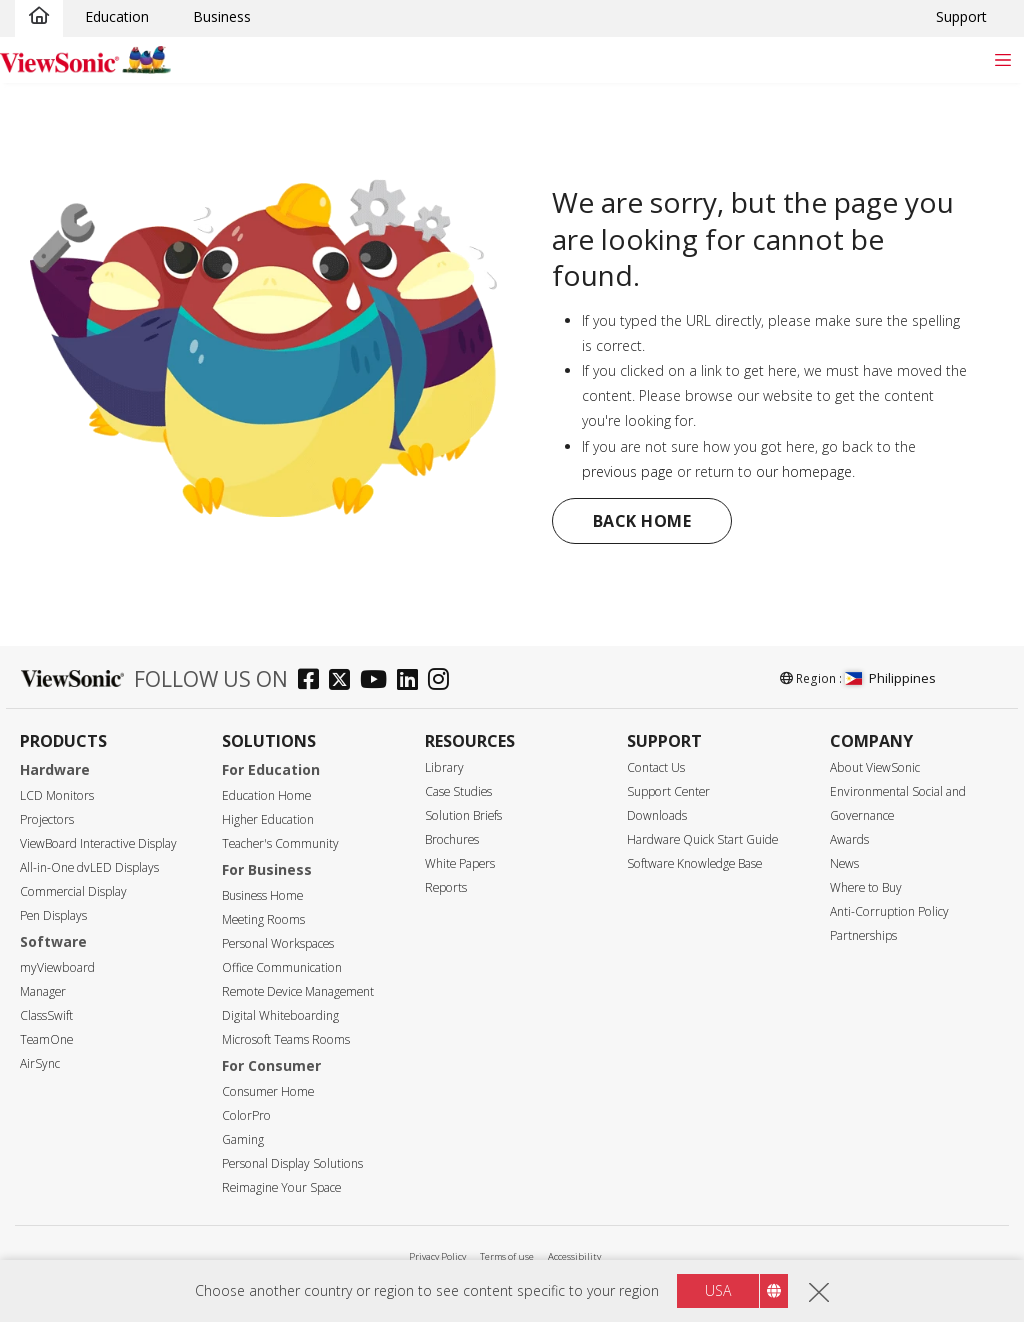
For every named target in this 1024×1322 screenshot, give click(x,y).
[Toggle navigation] (1002, 59)
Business (222, 16)
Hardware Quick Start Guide (702, 839)
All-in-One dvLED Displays (89, 867)
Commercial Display (73, 891)
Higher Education (268, 819)
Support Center (668, 791)
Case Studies (458, 791)
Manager (43, 991)
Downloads (657, 815)
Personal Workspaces (278, 943)
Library (444, 767)
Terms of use (507, 1256)
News (844, 863)
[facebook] (313, 681)
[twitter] (344, 681)
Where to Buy (866, 887)
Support (961, 16)
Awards (849, 839)
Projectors (47, 819)
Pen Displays (53, 915)
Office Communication (282, 967)
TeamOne (46, 1039)
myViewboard (57, 967)
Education (117, 16)
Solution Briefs (463, 815)
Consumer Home (268, 1091)
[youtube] (378, 681)
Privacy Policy (437, 1256)
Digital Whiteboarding (280, 1015)
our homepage (804, 471)
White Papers (460, 863)
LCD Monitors (57, 795)
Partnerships (863, 935)
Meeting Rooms (263, 919)
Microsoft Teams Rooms (286, 1039)
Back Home (642, 521)
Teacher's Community (280, 843)
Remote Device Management (298, 991)
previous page (627, 471)
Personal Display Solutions (292, 1163)
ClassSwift (46, 1015)
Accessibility (574, 1256)
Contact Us (656, 767)
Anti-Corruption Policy (889, 911)
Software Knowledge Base (694, 863)
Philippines (890, 678)
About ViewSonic (875, 767)
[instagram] (443, 681)
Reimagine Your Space (281, 1187)
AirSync (40, 1063)
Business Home (262, 895)
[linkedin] (412, 681)
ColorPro (246, 1115)
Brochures (452, 839)
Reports (446, 887)
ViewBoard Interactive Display (98, 843)
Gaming (243, 1139)
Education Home (266, 795)
